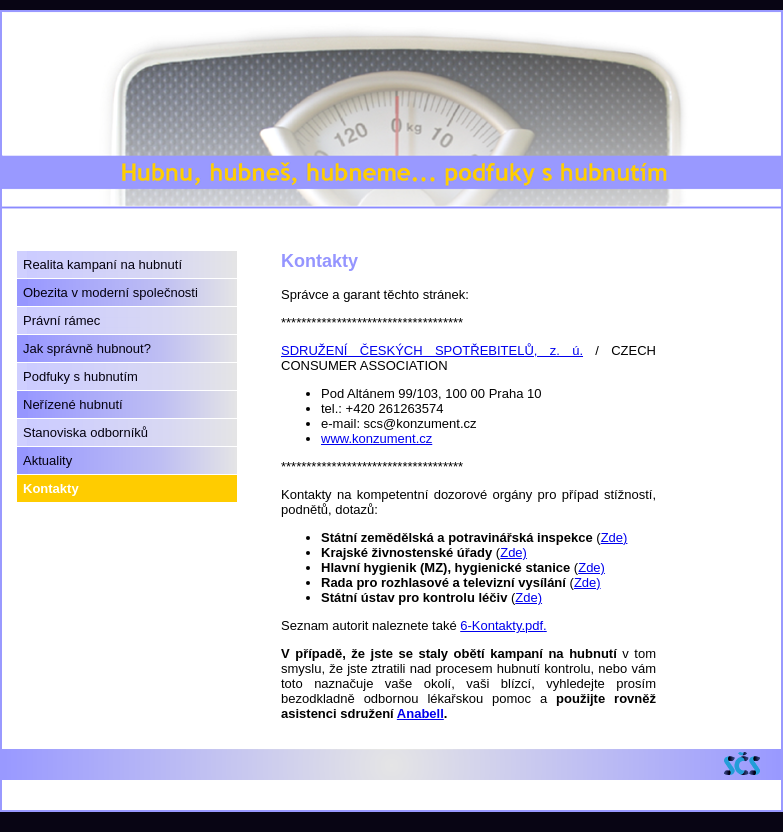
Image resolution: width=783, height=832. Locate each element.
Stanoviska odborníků (85, 432)
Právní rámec (61, 320)
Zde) (614, 537)
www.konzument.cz (376, 438)
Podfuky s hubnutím (80, 376)
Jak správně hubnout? (87, 348)
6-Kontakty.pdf (501, 625)
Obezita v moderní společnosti (110, 292)
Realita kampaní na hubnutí (102, 264)
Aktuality (47, 460)
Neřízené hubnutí (73, 404)
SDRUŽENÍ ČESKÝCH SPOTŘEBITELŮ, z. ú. (432, 350)
